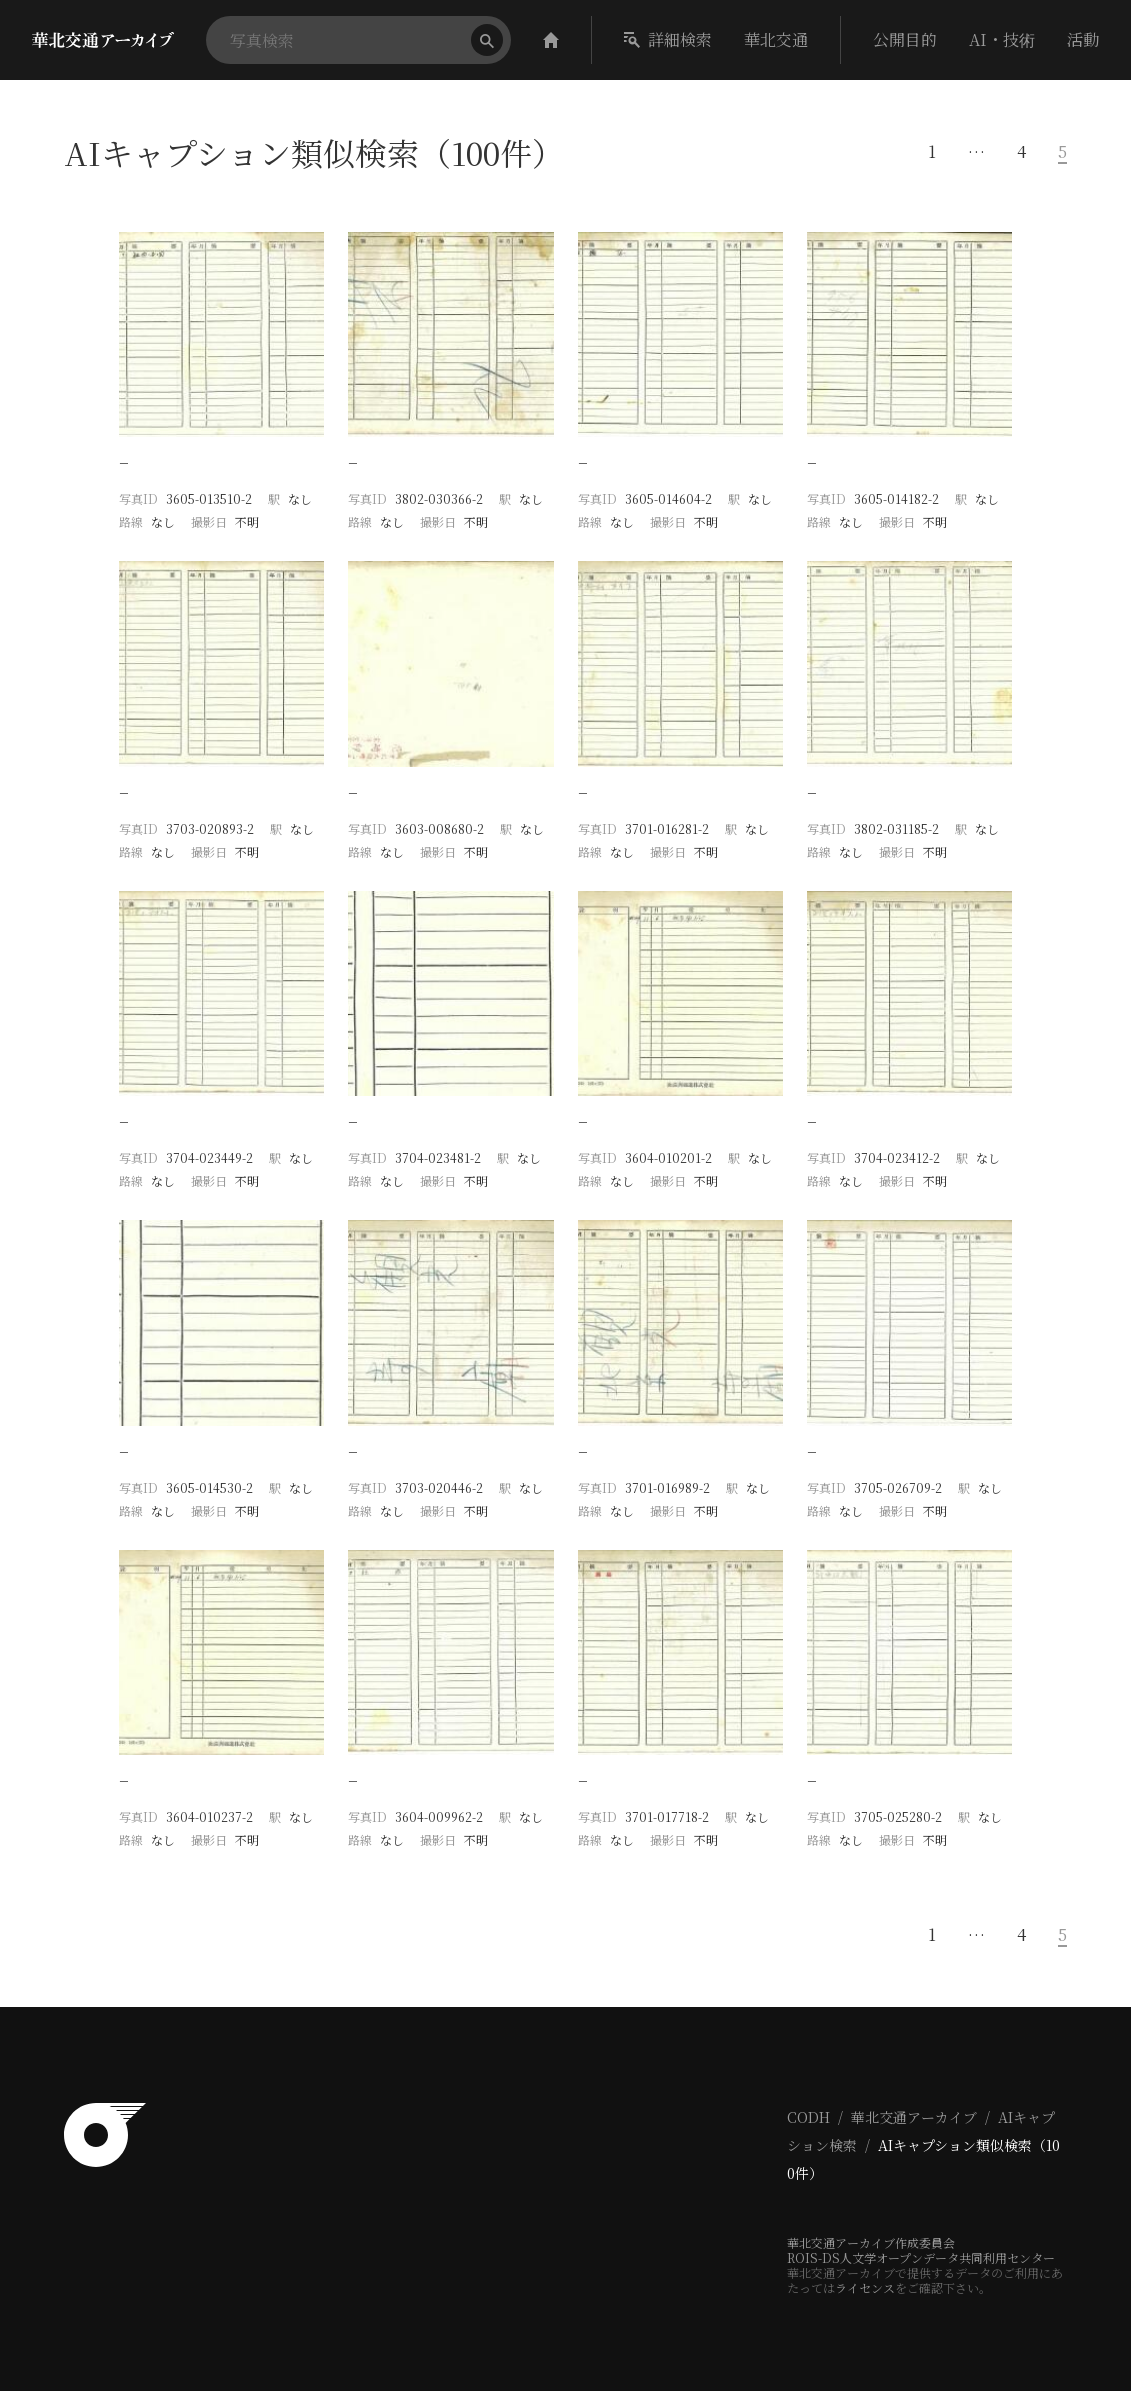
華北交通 (776, 39)
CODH (808, 2125)
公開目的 (905, 39)
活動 (1083, 39)
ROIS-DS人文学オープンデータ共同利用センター (921, 2265)
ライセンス (865, 2295)
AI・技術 (1002, 39)
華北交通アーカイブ (914, 2125)
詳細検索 (668, 39)
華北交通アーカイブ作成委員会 (871, 2250)
